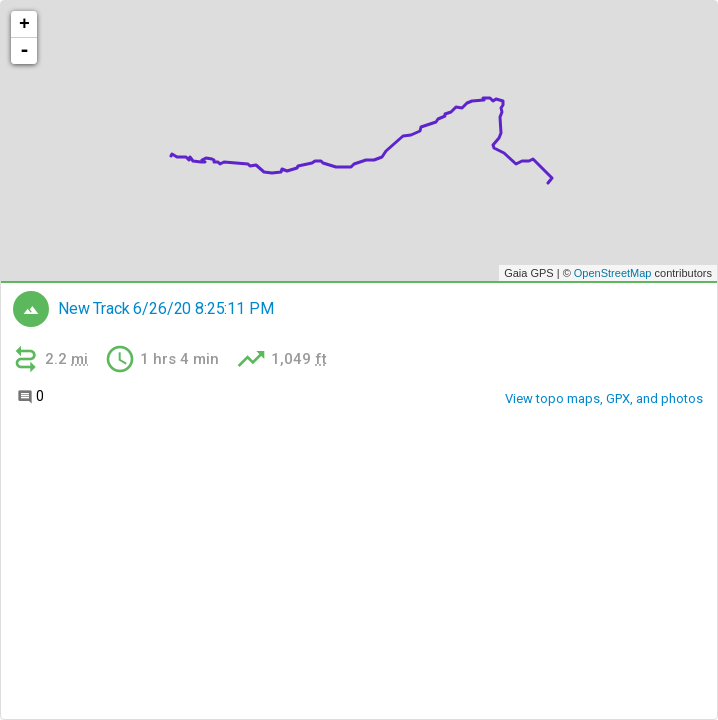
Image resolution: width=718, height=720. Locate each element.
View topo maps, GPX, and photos (604, 398)
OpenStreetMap (613, 273)
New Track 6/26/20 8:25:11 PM (166, 309)
